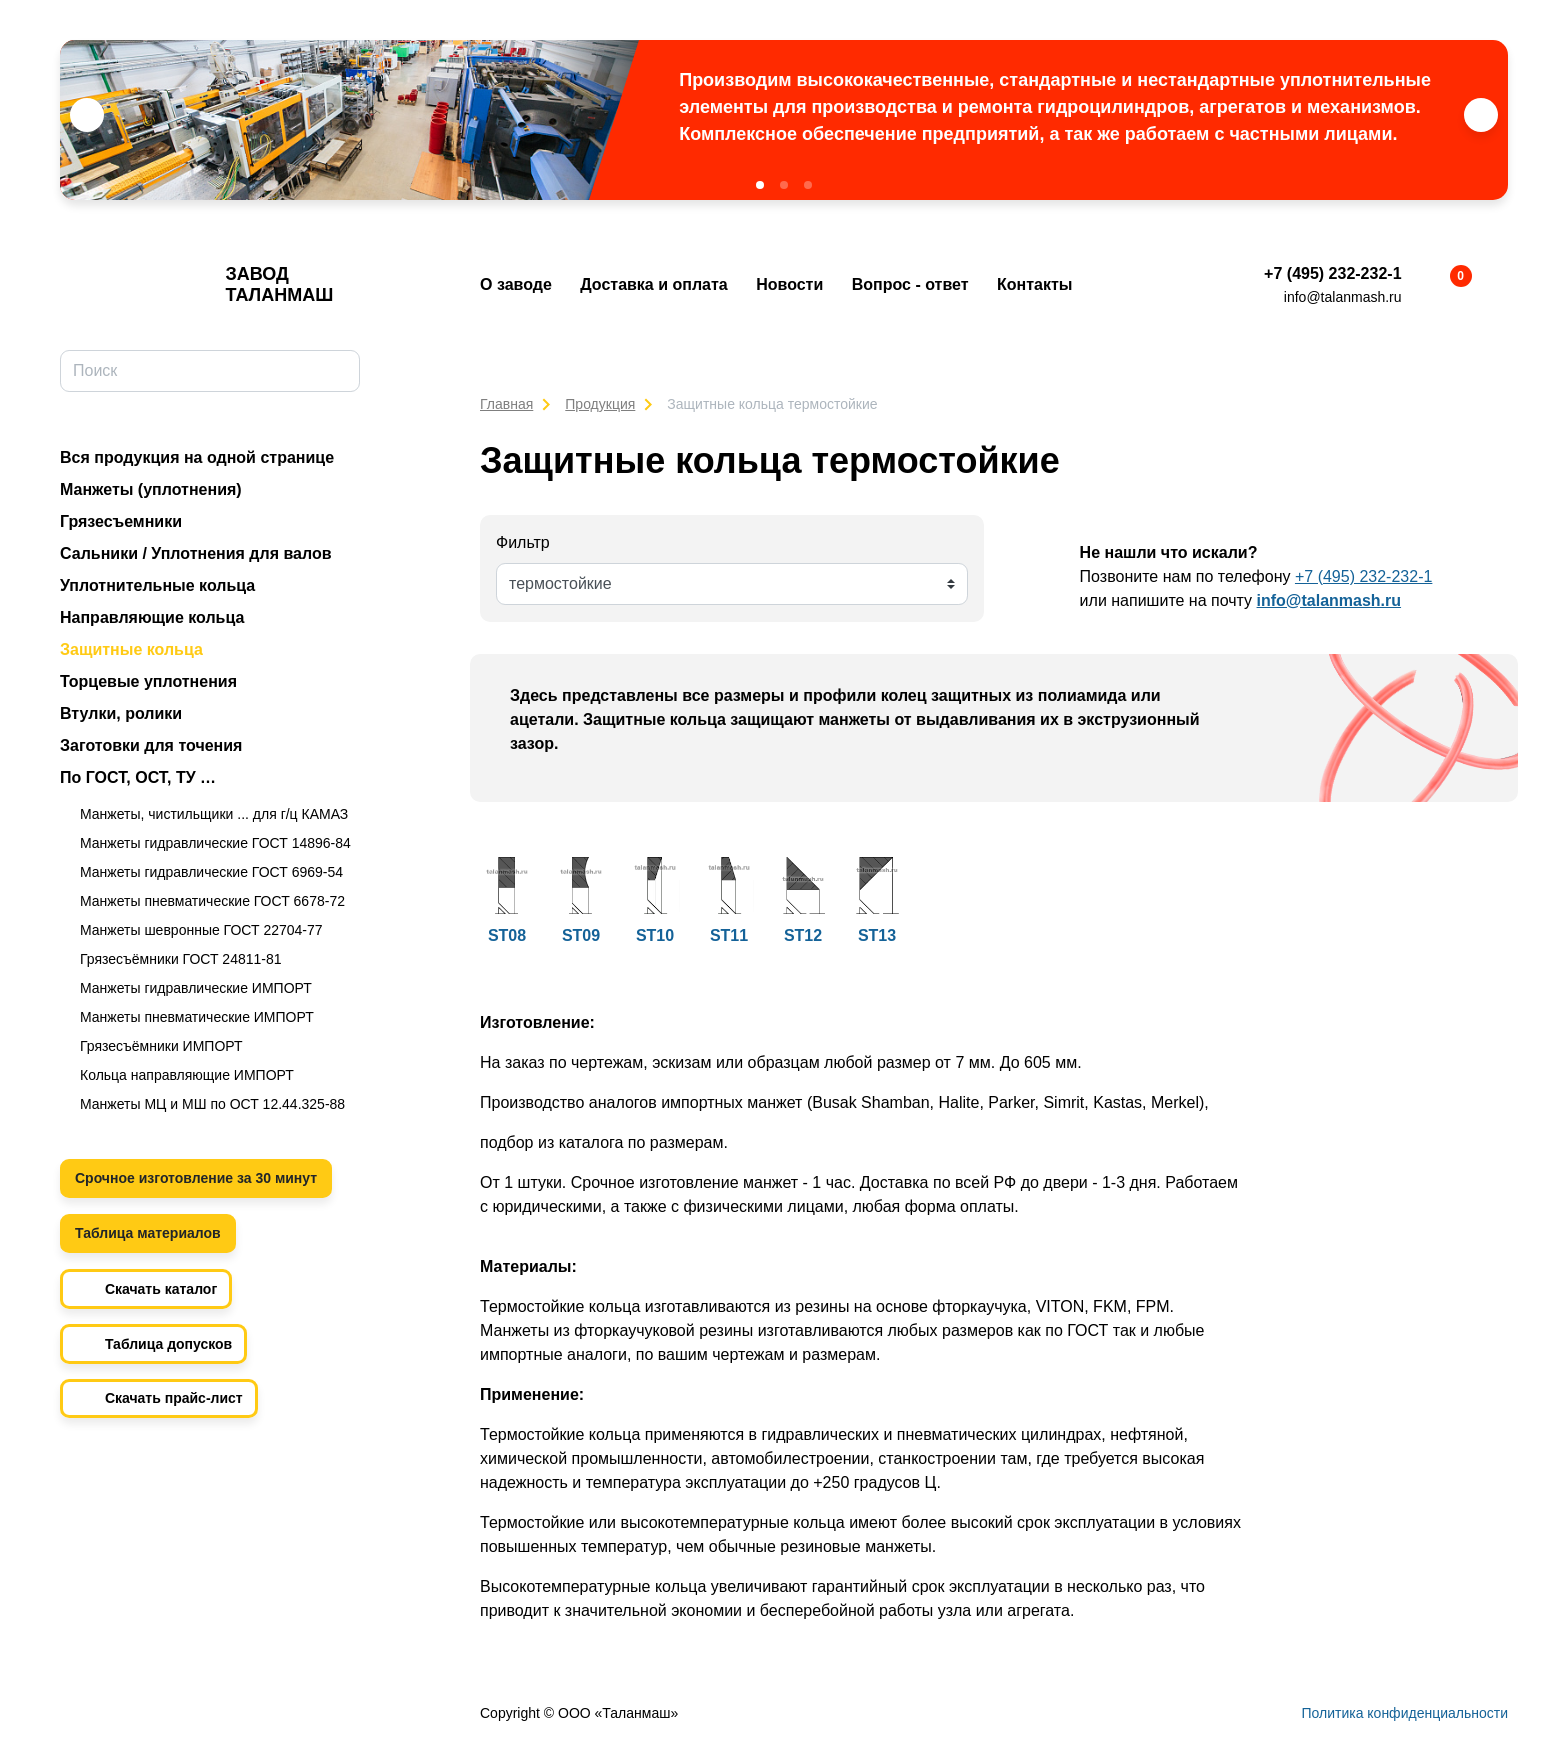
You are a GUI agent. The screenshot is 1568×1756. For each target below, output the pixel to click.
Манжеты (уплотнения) (151, 489)
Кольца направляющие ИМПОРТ (187, 1075)
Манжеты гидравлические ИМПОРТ (196, 988)
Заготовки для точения (151, 745)
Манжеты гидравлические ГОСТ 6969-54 (211, 872)
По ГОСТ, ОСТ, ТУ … (138, 777)
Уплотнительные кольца (157, 585)
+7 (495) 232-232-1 (1332, 273)
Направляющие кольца (152, 617)
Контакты (1034, 284)
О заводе (516, 284)
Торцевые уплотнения (148, 681)
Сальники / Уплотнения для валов (196, 553)
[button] (760, 185)
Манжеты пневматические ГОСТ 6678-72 (212, 901)
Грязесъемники (121, 521)
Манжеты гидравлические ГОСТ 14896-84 (215, 843)
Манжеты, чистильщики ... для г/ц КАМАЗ (214, 814)
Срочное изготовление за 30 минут (196, 1178)
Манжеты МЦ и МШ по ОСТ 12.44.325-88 (212, 1104)
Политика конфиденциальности (1404, 1713)
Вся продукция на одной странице (197, 457)
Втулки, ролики (121, 713)
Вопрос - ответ (910, 284)
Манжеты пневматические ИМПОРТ (197, 1017)
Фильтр (523, 542)
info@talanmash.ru (1343, 297)
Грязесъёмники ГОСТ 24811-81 (181, 959)
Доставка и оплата (654, 284)
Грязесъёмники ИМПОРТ (161, 1046)
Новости (789, 284)
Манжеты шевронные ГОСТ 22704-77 (201, 930)
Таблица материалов (148, 1233)
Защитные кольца (131, 649)
